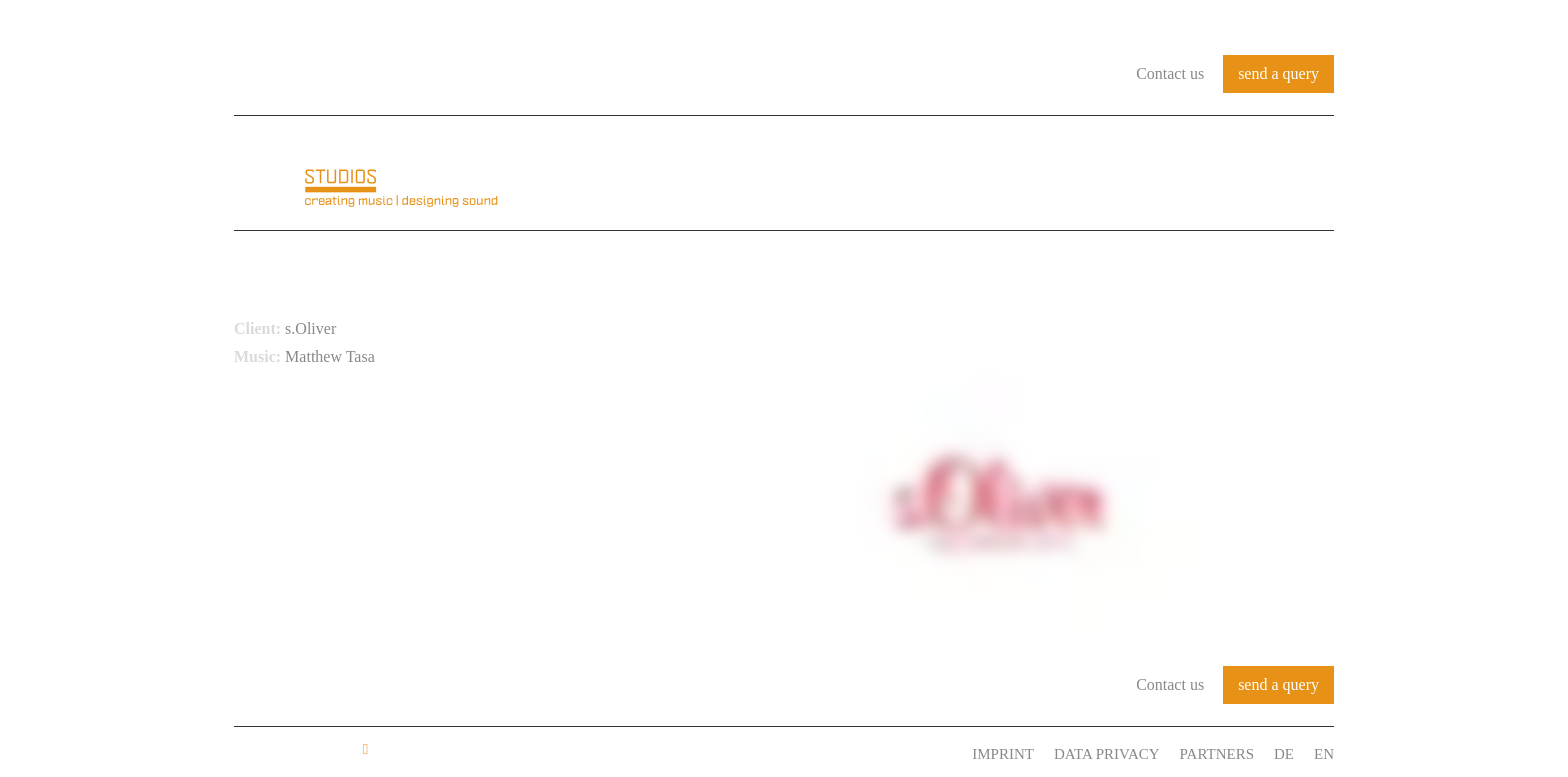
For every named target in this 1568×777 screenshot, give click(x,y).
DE (1284, 754)
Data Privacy (1107, 754)
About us (782, 174)
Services (1189, 174)
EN (1324, 754)
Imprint (1003, 754)
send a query (1278, 73)
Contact (1292, 174)
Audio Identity (920, 174)
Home (691, 174)
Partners (1217, 754)
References (1070, 174)
